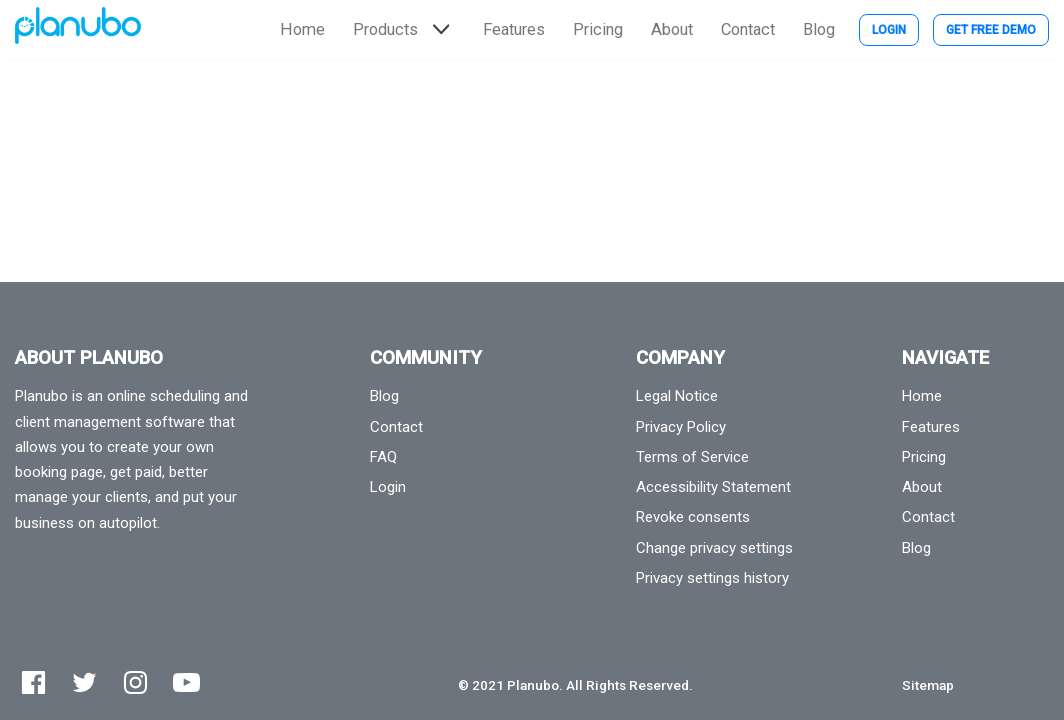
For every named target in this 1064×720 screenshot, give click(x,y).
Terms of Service (692, 457)
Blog (819, 29)
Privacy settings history (712, 578)
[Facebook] (33, 682)
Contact (748, 29)
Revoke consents (693, 517)
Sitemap (928, 685)
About (672, 29)
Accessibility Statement (713, 487)
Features (514, 29)
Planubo (533, 685)
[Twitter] (84, 682)
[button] (439, 29)
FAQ (383, 457)
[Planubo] (78, 29)
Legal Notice (677, 396)
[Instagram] (135, 682)
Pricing (598, 29)
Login (889, 30)
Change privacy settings (714, 548)
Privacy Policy (681, 427)
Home (302, 29)
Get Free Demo (991, 30)
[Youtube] (186, 682)
